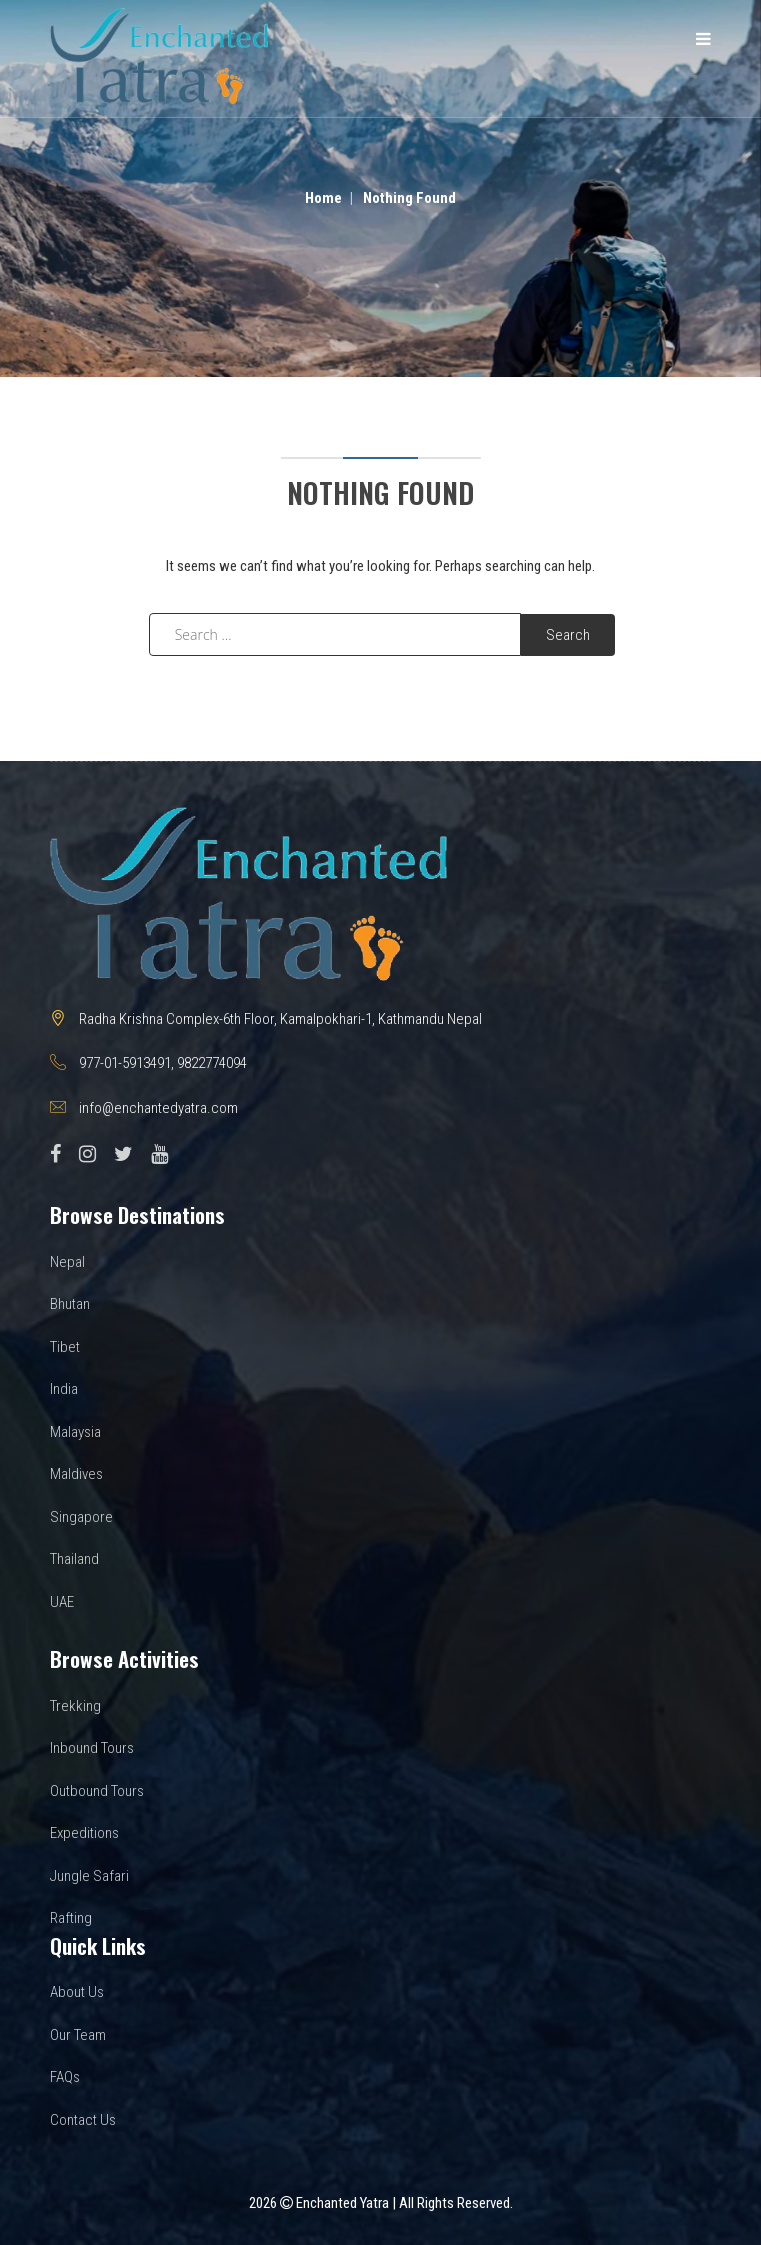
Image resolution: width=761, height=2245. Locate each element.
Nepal (67, 1262)
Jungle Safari (89, 1876)
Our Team (78, 2035)
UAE (62, 1602)
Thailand (74, 1559)
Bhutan (70, 1304)
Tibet (65, 1347)
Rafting (71, 1918)
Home (323, 198)
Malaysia (75, 1432)
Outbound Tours (97, 1791)
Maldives (76, 1474)
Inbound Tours (92, 1748)
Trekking (75, 1706)
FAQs (65, 2077)
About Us (77, 1992)
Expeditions (84, 1833)
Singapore (81, 1517)
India (64, 1389)
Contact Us (83, 2120)
